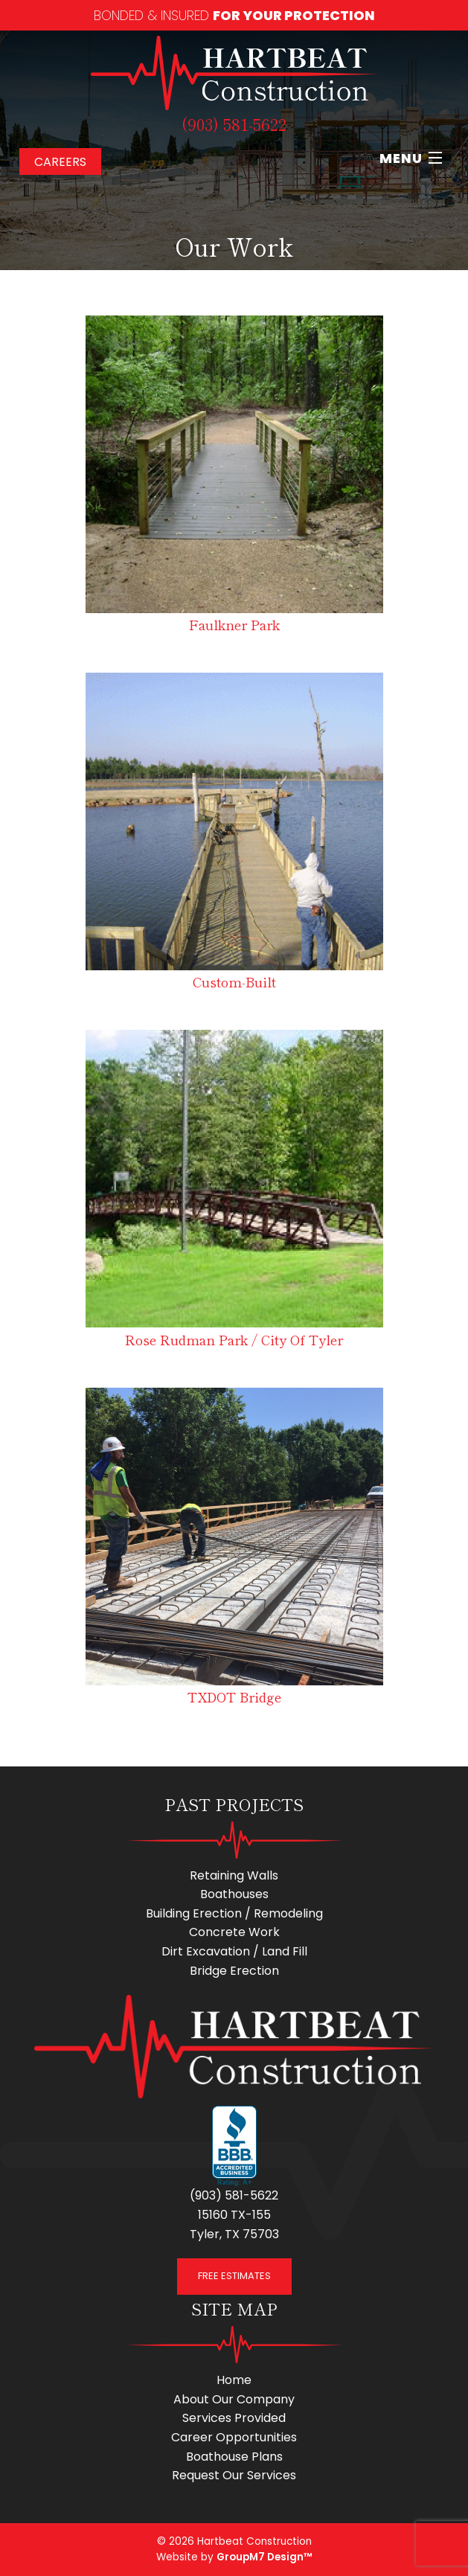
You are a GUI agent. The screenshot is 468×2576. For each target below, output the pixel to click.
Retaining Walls (234, 1875)
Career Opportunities (234, 2437)
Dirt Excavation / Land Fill (234, 1951)
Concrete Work (234, 1932)
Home (234, 2379)
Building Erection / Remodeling (234, 1913)
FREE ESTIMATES (234, 2276)
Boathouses (234, 1894)
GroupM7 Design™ (264, 2557)
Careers (60, 161)
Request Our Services (234, 2475)
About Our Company (234, 2399)
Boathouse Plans (234, 2456)
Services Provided (234, 2417)
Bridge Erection (234, 1970)
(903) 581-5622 (234, 123)
